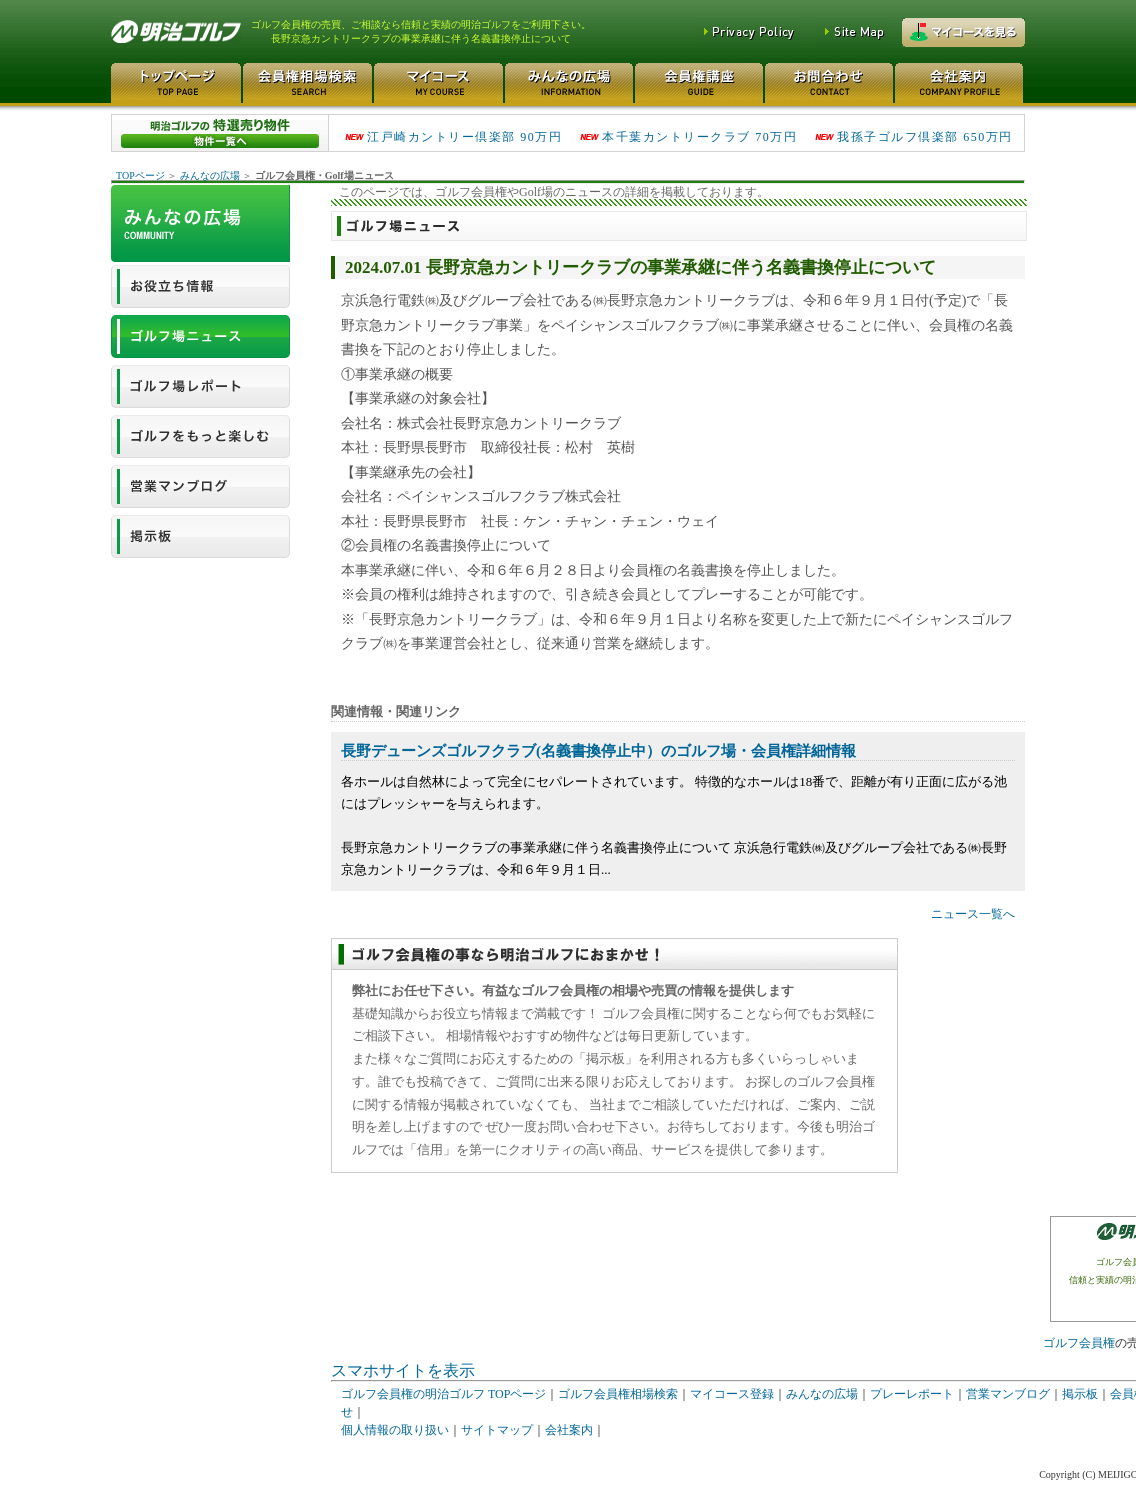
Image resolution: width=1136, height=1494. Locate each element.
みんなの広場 (210, 175)
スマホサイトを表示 (403, 1370)
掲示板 (1080, 1394)
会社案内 (569, 1430)
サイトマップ (497, 1430)
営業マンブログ (1008, 1394)
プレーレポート (912, 1394)
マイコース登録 (732, 1394)
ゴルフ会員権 (1079, 1343)
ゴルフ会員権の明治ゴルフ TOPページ (443, 1394)
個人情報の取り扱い (395, 1430)
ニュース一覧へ (973, 914)
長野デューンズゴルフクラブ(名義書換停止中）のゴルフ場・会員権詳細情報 (598, 751)
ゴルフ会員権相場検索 (618, 1394)
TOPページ (140, 175)
